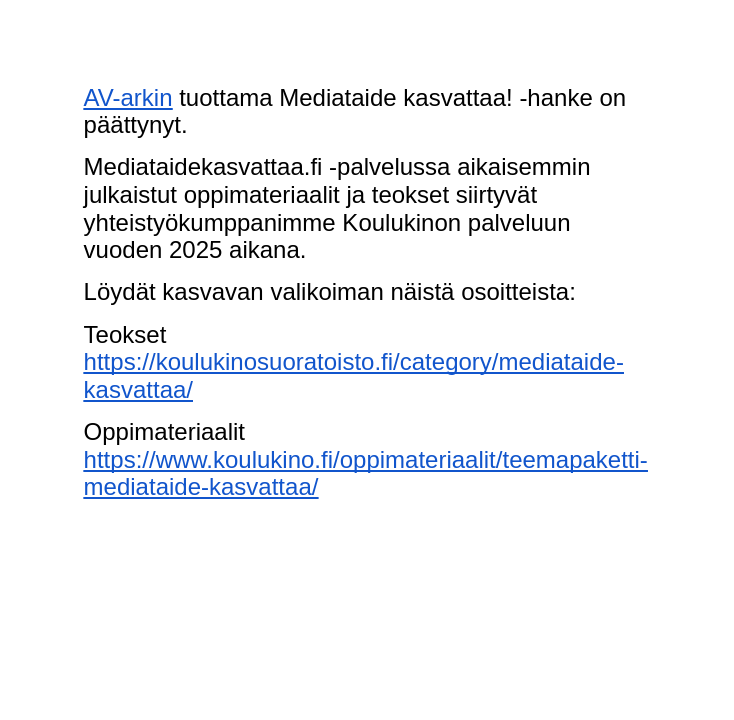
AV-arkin (128, 97)
